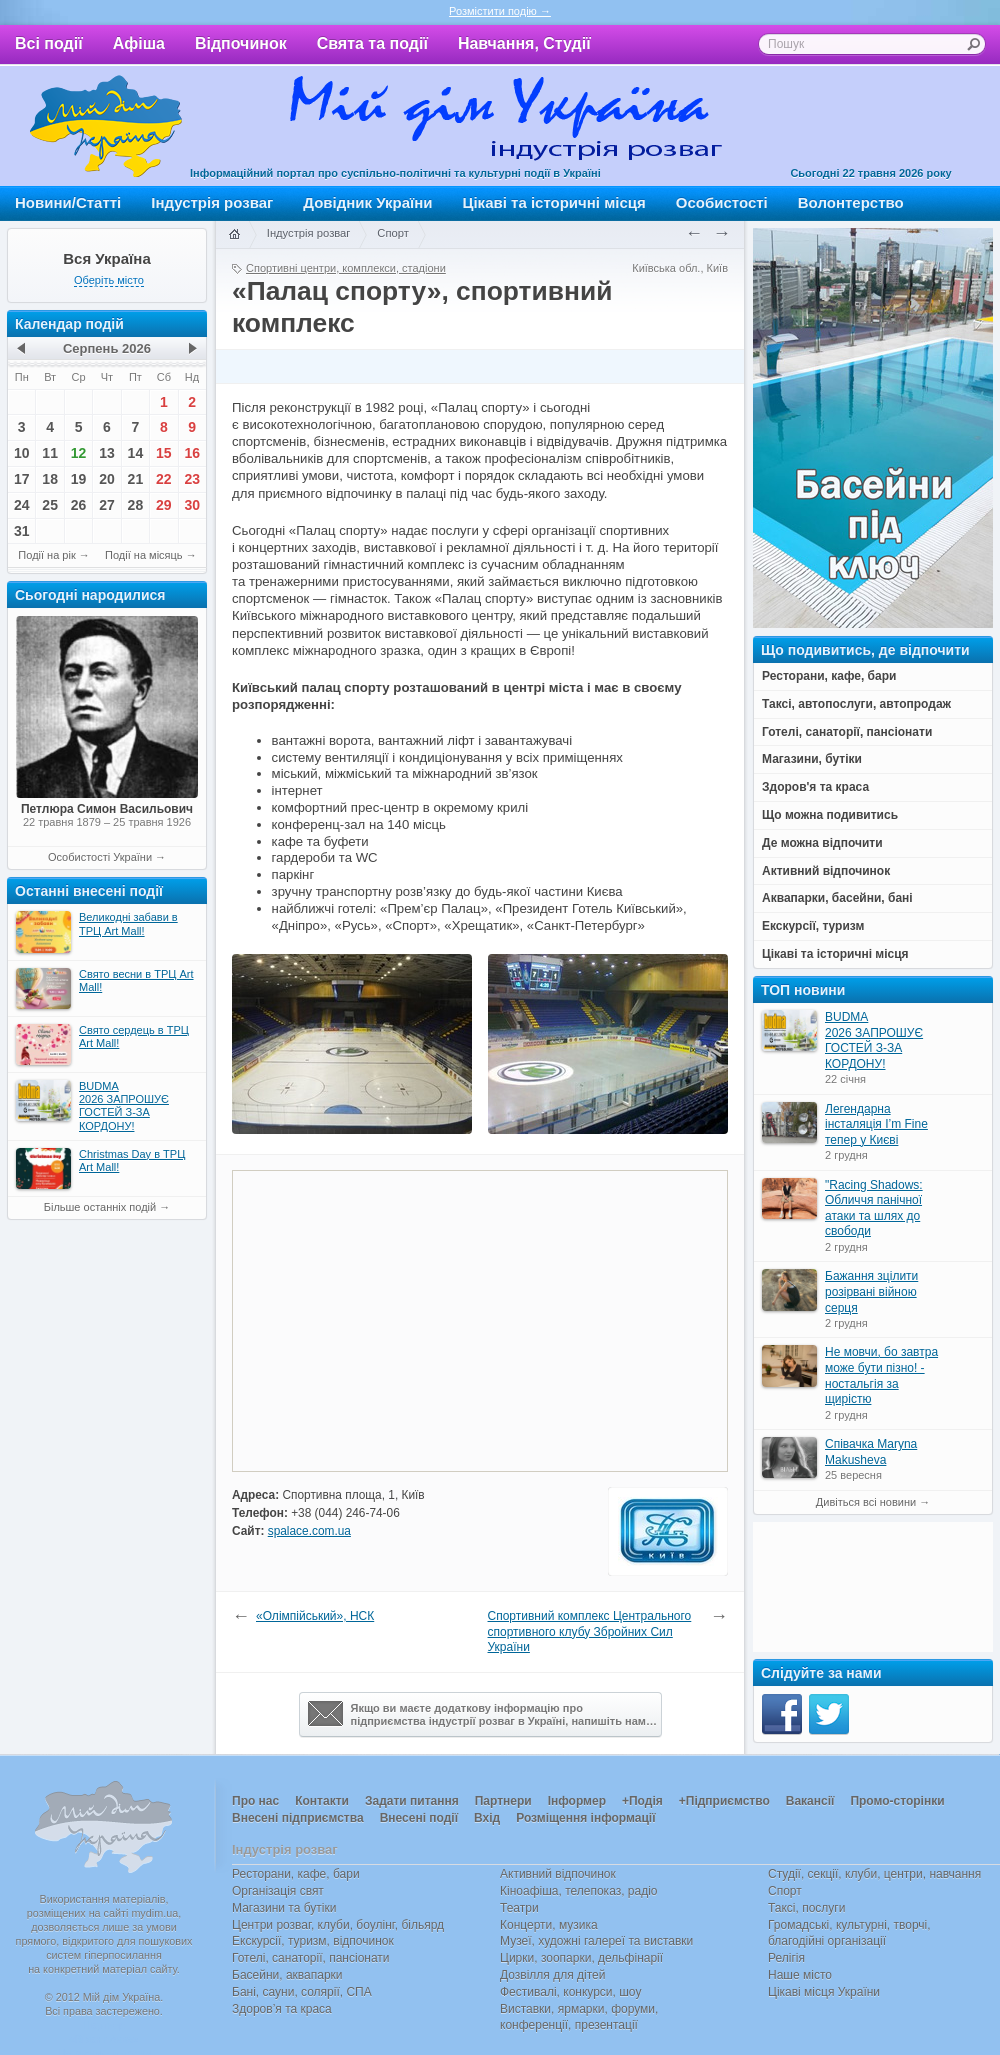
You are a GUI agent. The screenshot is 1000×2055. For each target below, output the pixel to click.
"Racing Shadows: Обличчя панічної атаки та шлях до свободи (874, 1208)
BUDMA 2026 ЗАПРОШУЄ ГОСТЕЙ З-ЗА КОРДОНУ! (874, 1040)
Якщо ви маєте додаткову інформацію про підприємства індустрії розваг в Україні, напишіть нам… (482, 1714)
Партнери (503, 1801)
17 (22, 479)
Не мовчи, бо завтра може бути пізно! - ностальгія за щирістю (881, 1375)
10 (22, 453)
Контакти (322, 1801)
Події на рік (46, 555)
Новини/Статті (68, 202)
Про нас (255, 1801)
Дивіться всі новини (866, 1502)
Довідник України (367, 202)
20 (107, 479)
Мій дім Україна (106, 126)
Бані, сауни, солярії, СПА (302, 1992)
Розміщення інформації (585, 1818)
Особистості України (100, 857)
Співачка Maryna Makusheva (871, 1452)
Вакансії (810, 1801)
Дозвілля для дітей (552, 1975)
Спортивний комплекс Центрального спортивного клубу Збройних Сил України (590, 1631)
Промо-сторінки (897, 1801)
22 (164, 479)
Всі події (49, 43)
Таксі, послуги (806, 1908)
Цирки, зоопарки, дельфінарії (581, 1958)
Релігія (786, 1958)
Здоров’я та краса (282, 2009)
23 (192, 479)
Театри (519, 1908)
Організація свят (278, 1891)
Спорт (393, 233)
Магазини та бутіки (284, 1908)
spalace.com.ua (309, 1531)
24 (22, 505)
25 (50, 505)
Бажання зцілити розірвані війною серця (871, 1291)
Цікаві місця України (824, 1992)
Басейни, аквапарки (287, 1975)
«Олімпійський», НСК (315, 1616)
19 (79, 479)
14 (136, 453)
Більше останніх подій (100, 1207)
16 (192, 453)
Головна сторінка (234, 235)
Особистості (722, 202)
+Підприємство (724, 1801)
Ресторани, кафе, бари (296, 1874)
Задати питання (412, 1801)
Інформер (577, 1801)
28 (136, 505)
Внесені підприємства (298, 1818)
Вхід (487, 1818)
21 (136, 479)
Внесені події (419, 1818)
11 (50, 453)
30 (192, 505)
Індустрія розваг (212, 202)
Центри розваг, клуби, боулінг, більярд (338, 1925)
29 (164, 505)
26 (79, 505)
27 (107, 505)
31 (22, 531)
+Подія (642, 1801)
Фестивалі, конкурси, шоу (570, 1992)
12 (79, 453)
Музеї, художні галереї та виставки (596, 1941)
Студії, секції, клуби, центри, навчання (874, 1874)
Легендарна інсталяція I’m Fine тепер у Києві (876, 1124)
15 (164, 453)
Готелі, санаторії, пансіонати (311, 1958)
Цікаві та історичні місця (554, 202)
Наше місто (800, 1975)
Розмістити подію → (500, 11)
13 (107, 453)
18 (50, 479)
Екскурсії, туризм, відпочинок (313, 1941)
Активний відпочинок (558, 1874)
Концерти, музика (549, 1925)
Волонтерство (851, 202)
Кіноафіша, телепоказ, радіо (579, 1891)
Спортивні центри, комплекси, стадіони (346, 268)
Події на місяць (144, 555)
